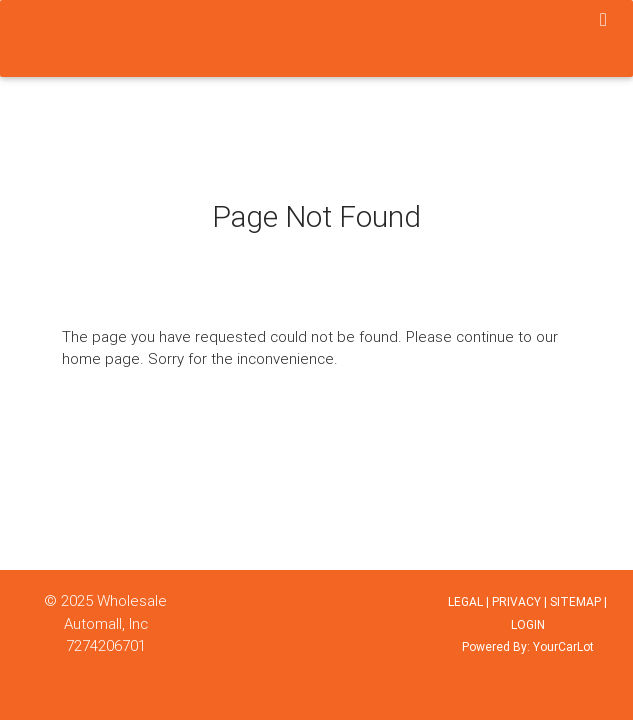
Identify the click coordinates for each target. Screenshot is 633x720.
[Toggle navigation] (603, 21)
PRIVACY (516, 601)
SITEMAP (575, 601)
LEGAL (465, 601)
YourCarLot (563, 646)
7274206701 (106, 645)
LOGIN (528, 624)
